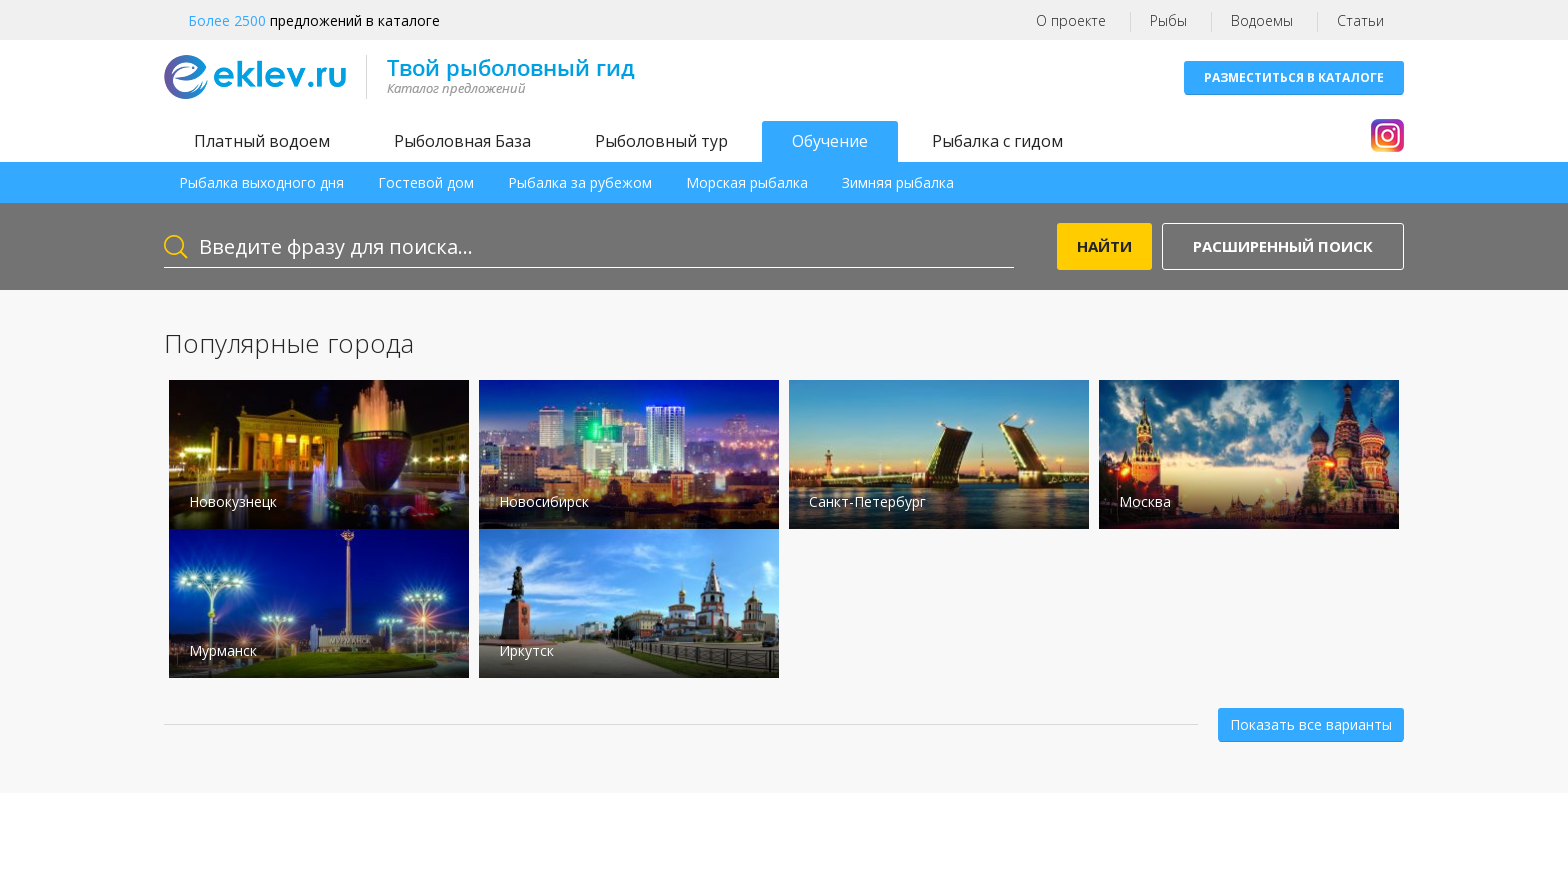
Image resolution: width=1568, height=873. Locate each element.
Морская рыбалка (747, 182)
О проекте (1071, 20)
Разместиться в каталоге (1294, 77)
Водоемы (1262, 20)
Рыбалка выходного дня (261, 182)
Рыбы (1168, 20)
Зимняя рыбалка (898, 182)
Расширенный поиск (1283, 246)
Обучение (830, 141)
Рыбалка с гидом (997, 141)
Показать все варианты (1311, 724)
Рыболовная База (462, 141)
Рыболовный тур (661, 141)
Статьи (1360, 20)
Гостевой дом (426, 182)
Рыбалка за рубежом (580, 182)
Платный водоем (262, 141)
